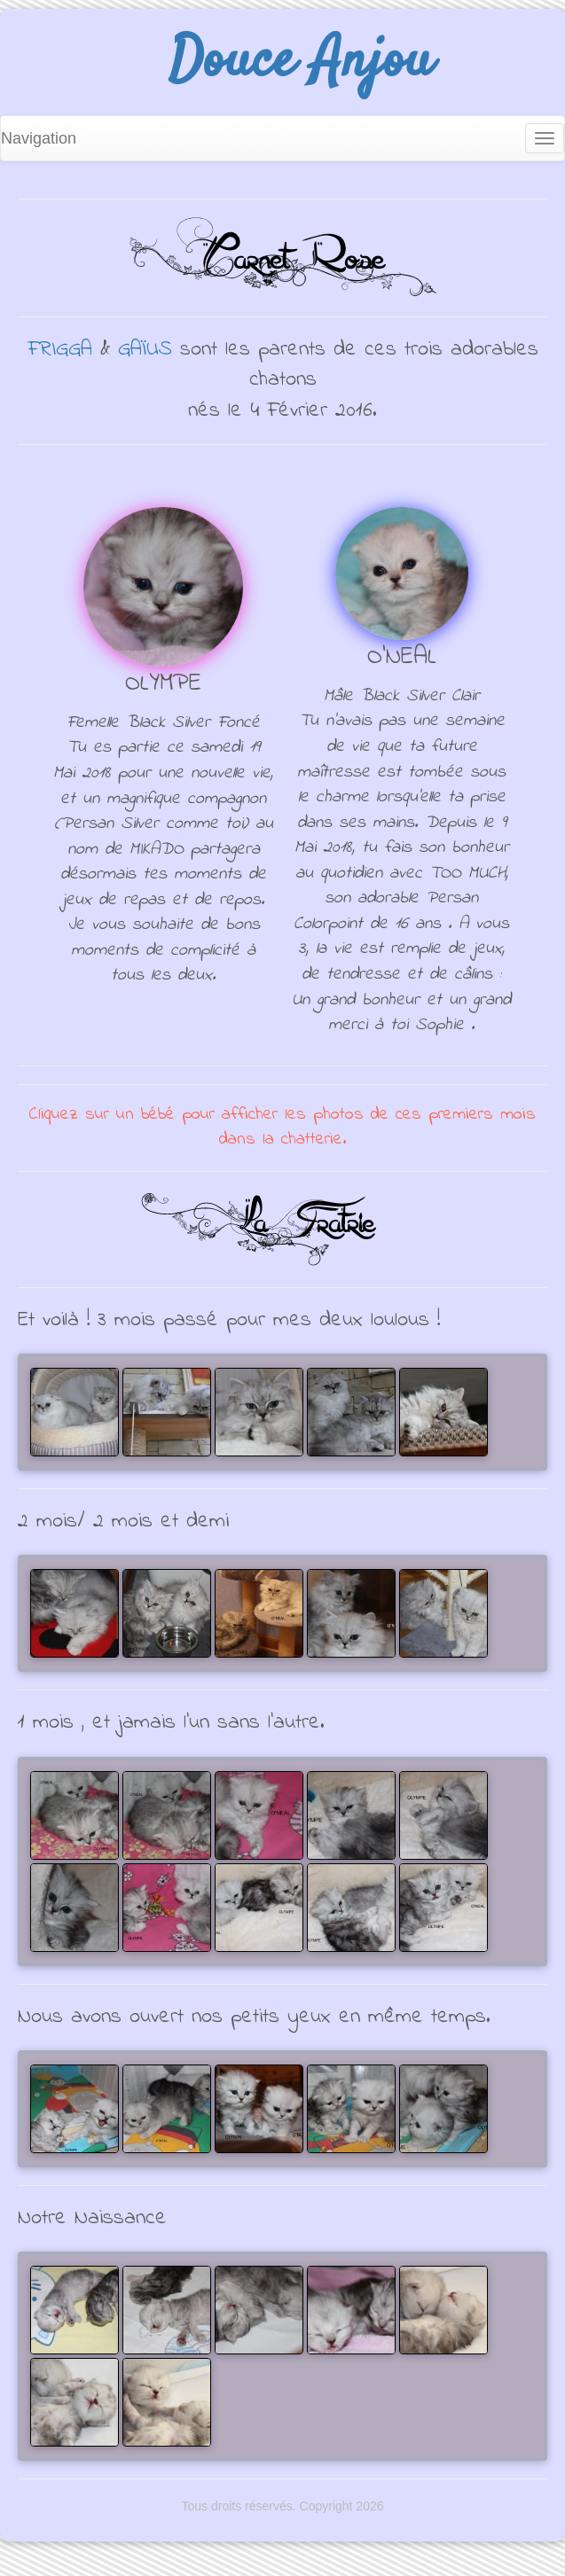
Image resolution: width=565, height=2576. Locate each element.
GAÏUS (145, 349)
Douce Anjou (301, 62)
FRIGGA (59, 349)
